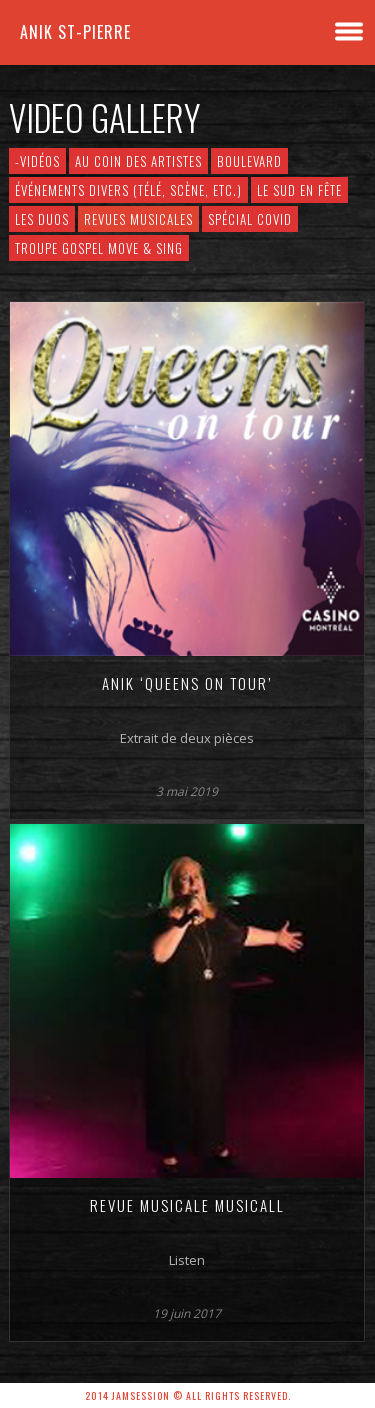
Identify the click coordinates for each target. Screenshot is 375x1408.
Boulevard (249, 161)
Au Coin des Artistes (138, 161)
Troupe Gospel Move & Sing (99, 248)
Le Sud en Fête (299, 190)
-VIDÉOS (37, 161)
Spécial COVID (250, 219)
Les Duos (42, 219)
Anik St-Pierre (75, 32)
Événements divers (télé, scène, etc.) (128, 190)
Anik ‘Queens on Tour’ (187, 683)
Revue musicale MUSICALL (187, 1205)
